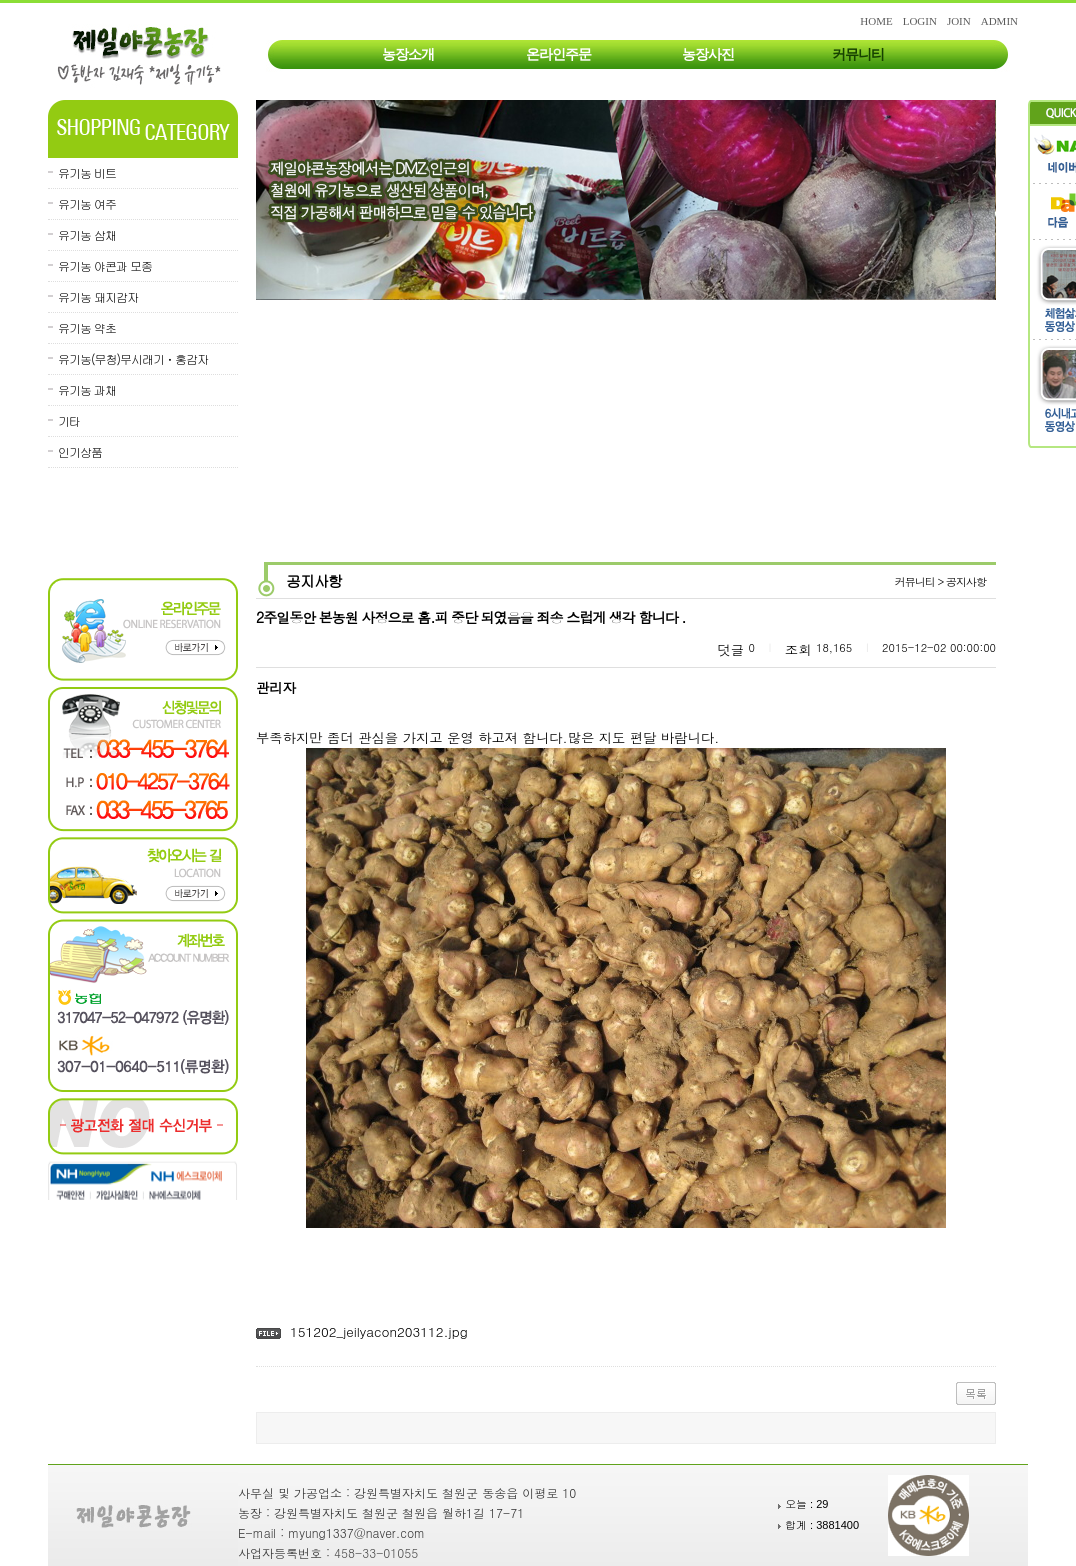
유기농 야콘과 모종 (105, 265)
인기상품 (80, 451)
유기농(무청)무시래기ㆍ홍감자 (133, 358)
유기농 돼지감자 (98, 296)
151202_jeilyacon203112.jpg (379, 1331)
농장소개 (408, 54)
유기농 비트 (87, 172)
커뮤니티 (858, 54)
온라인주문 (558, 54)
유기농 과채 (87, 389)
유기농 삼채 (87, 234)
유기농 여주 (87, 203)
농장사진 (708, 54)
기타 (69, 420)
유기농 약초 (87, 327)
